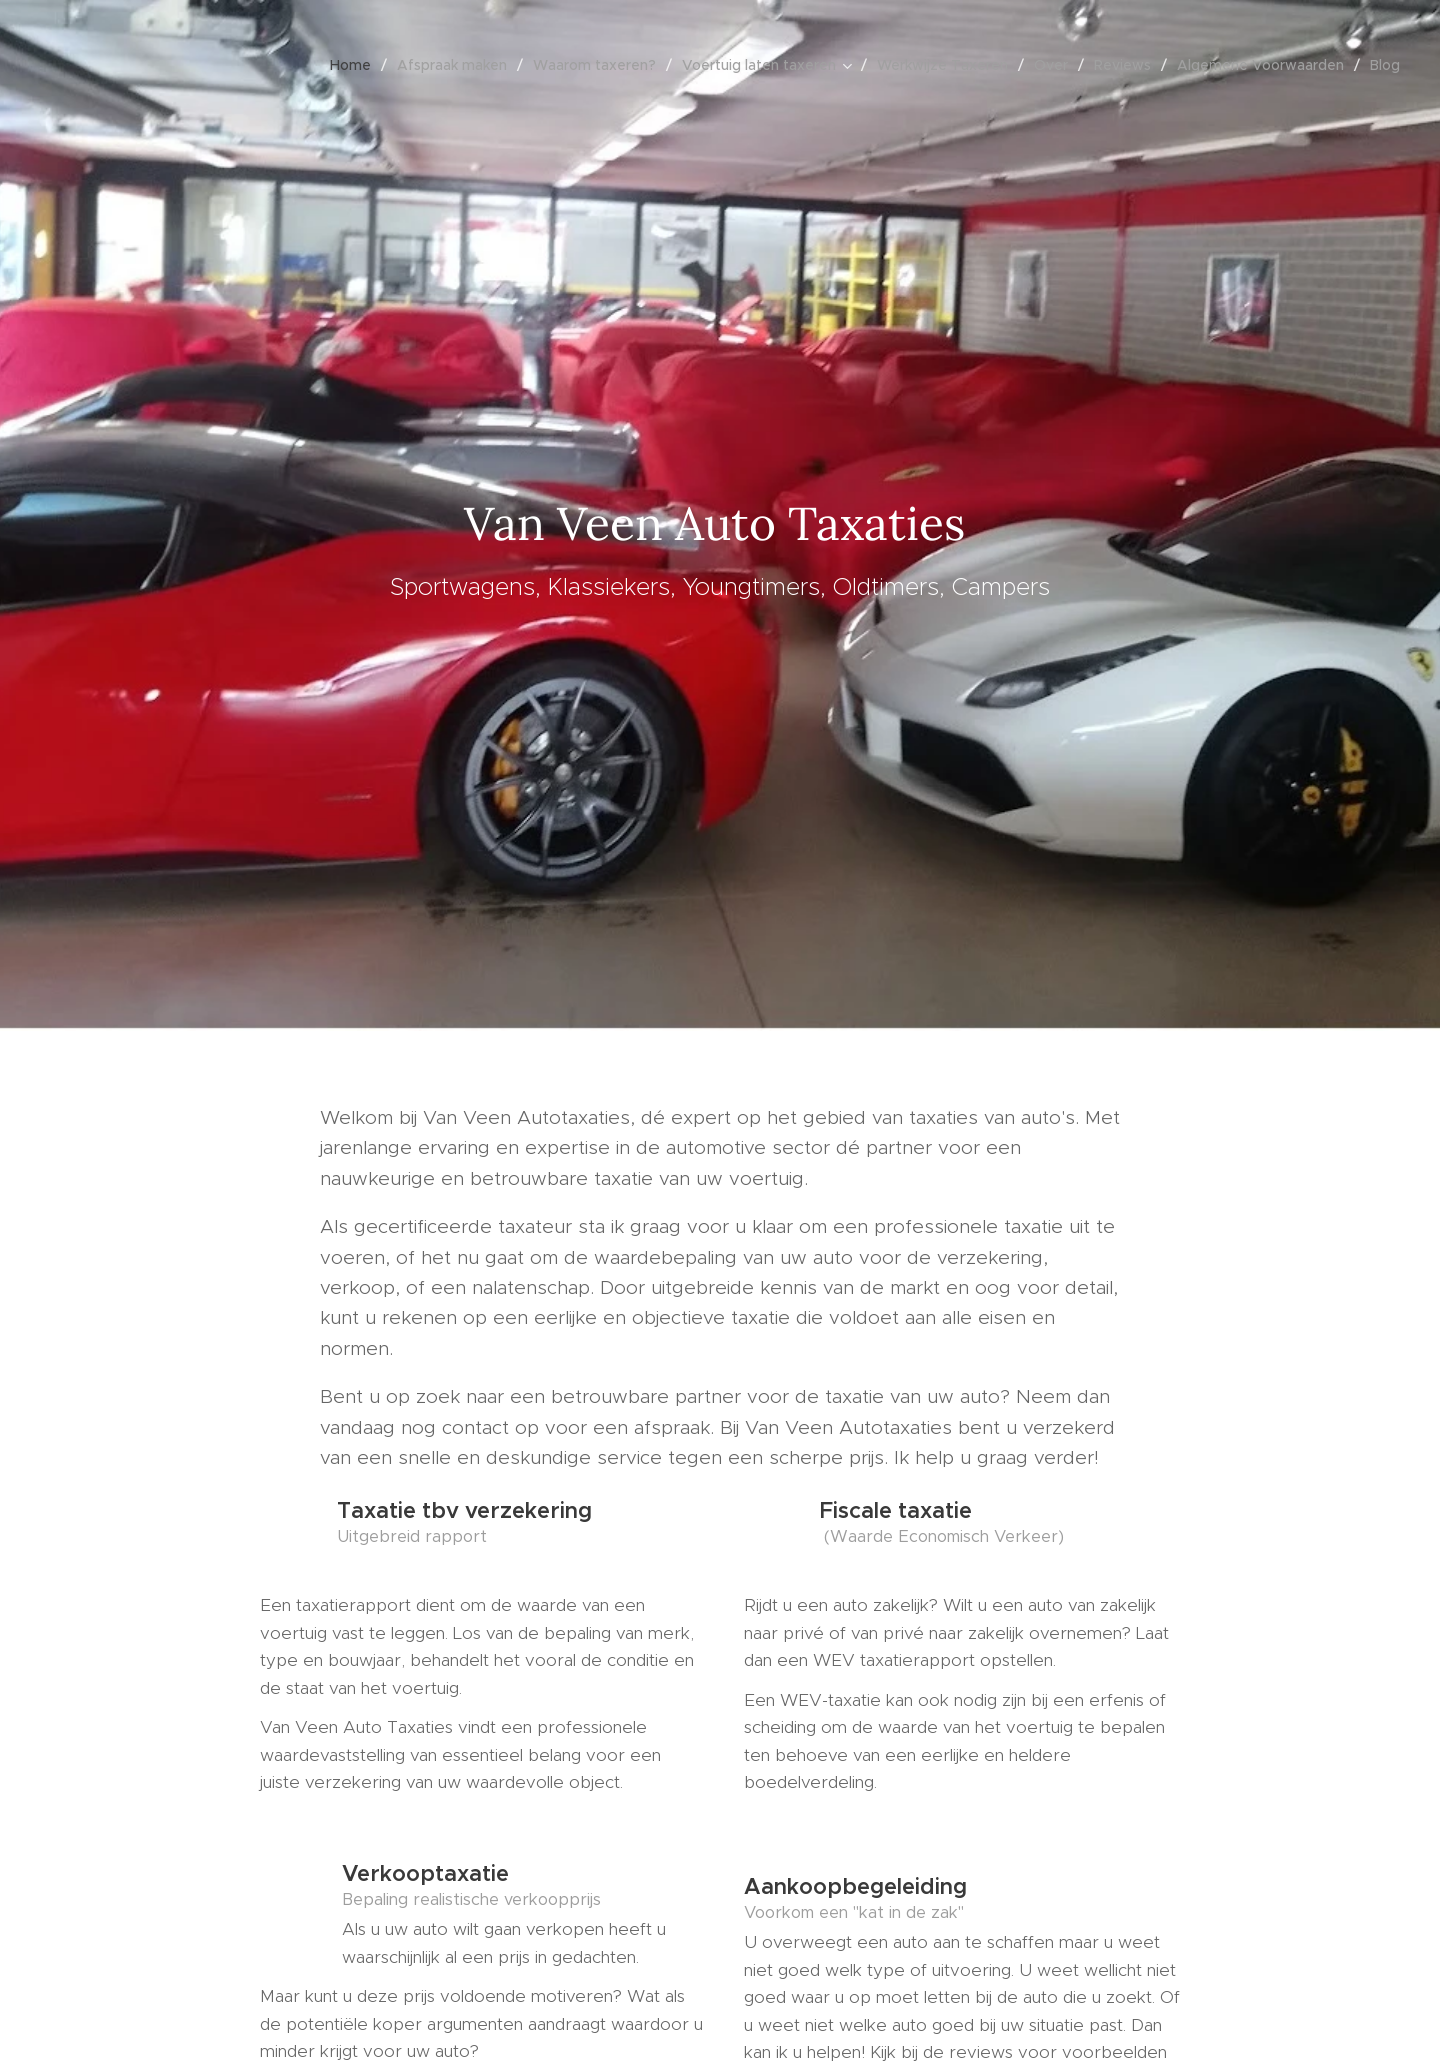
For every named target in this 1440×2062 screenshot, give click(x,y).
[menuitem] (356, 65)
